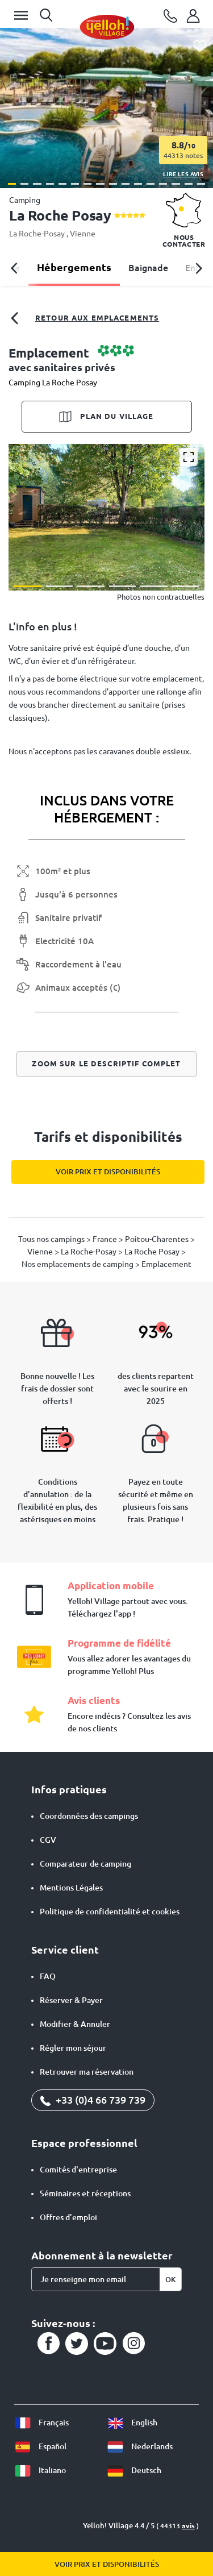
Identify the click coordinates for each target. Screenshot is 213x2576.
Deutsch (134, 2470)
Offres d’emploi (68, 2217)
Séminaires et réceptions (85, 2193)
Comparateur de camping (85, 1863)
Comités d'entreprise (78, 2169)
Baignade (148, 268)
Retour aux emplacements (84, 318)
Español (40, 2446)
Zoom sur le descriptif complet (106, 1063)
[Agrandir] (188, 457)
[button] (12, 184)
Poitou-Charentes (157, 1239)
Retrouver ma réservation (86, 2071)
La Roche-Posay (37, 233)
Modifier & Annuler (75, 2024)
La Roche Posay (152, 1251)
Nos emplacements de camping (78, 1264)
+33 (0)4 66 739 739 (92, 2099)
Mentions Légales (71, 1887)
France (106, 1239)
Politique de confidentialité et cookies (109, 1911)
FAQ (48, 1976)
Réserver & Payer (71, 2000)
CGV (48, 1839)
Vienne (82, 233)
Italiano (40, 2470)
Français (41, 2422)
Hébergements (74, 267)
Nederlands (140, 2446)
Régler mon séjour (73, 2048)
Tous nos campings (52, 1239)
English (132, 2422)
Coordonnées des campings (89, 1816)
